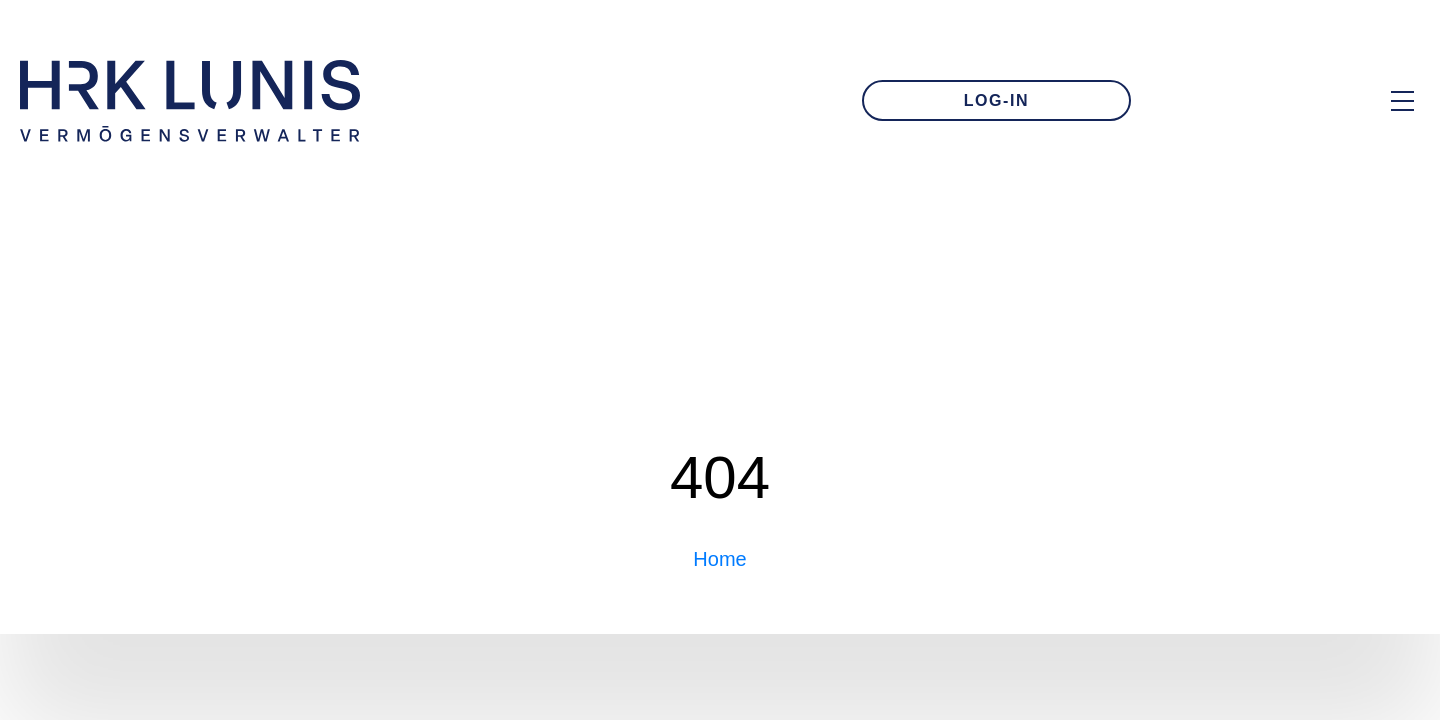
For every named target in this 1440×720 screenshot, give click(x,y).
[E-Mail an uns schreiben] (1208, 101)
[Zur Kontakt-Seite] (1275, 101)
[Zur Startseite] (190, 101)
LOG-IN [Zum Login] (997, 100)
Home (719, 559)
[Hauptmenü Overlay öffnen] (1402, 100)
